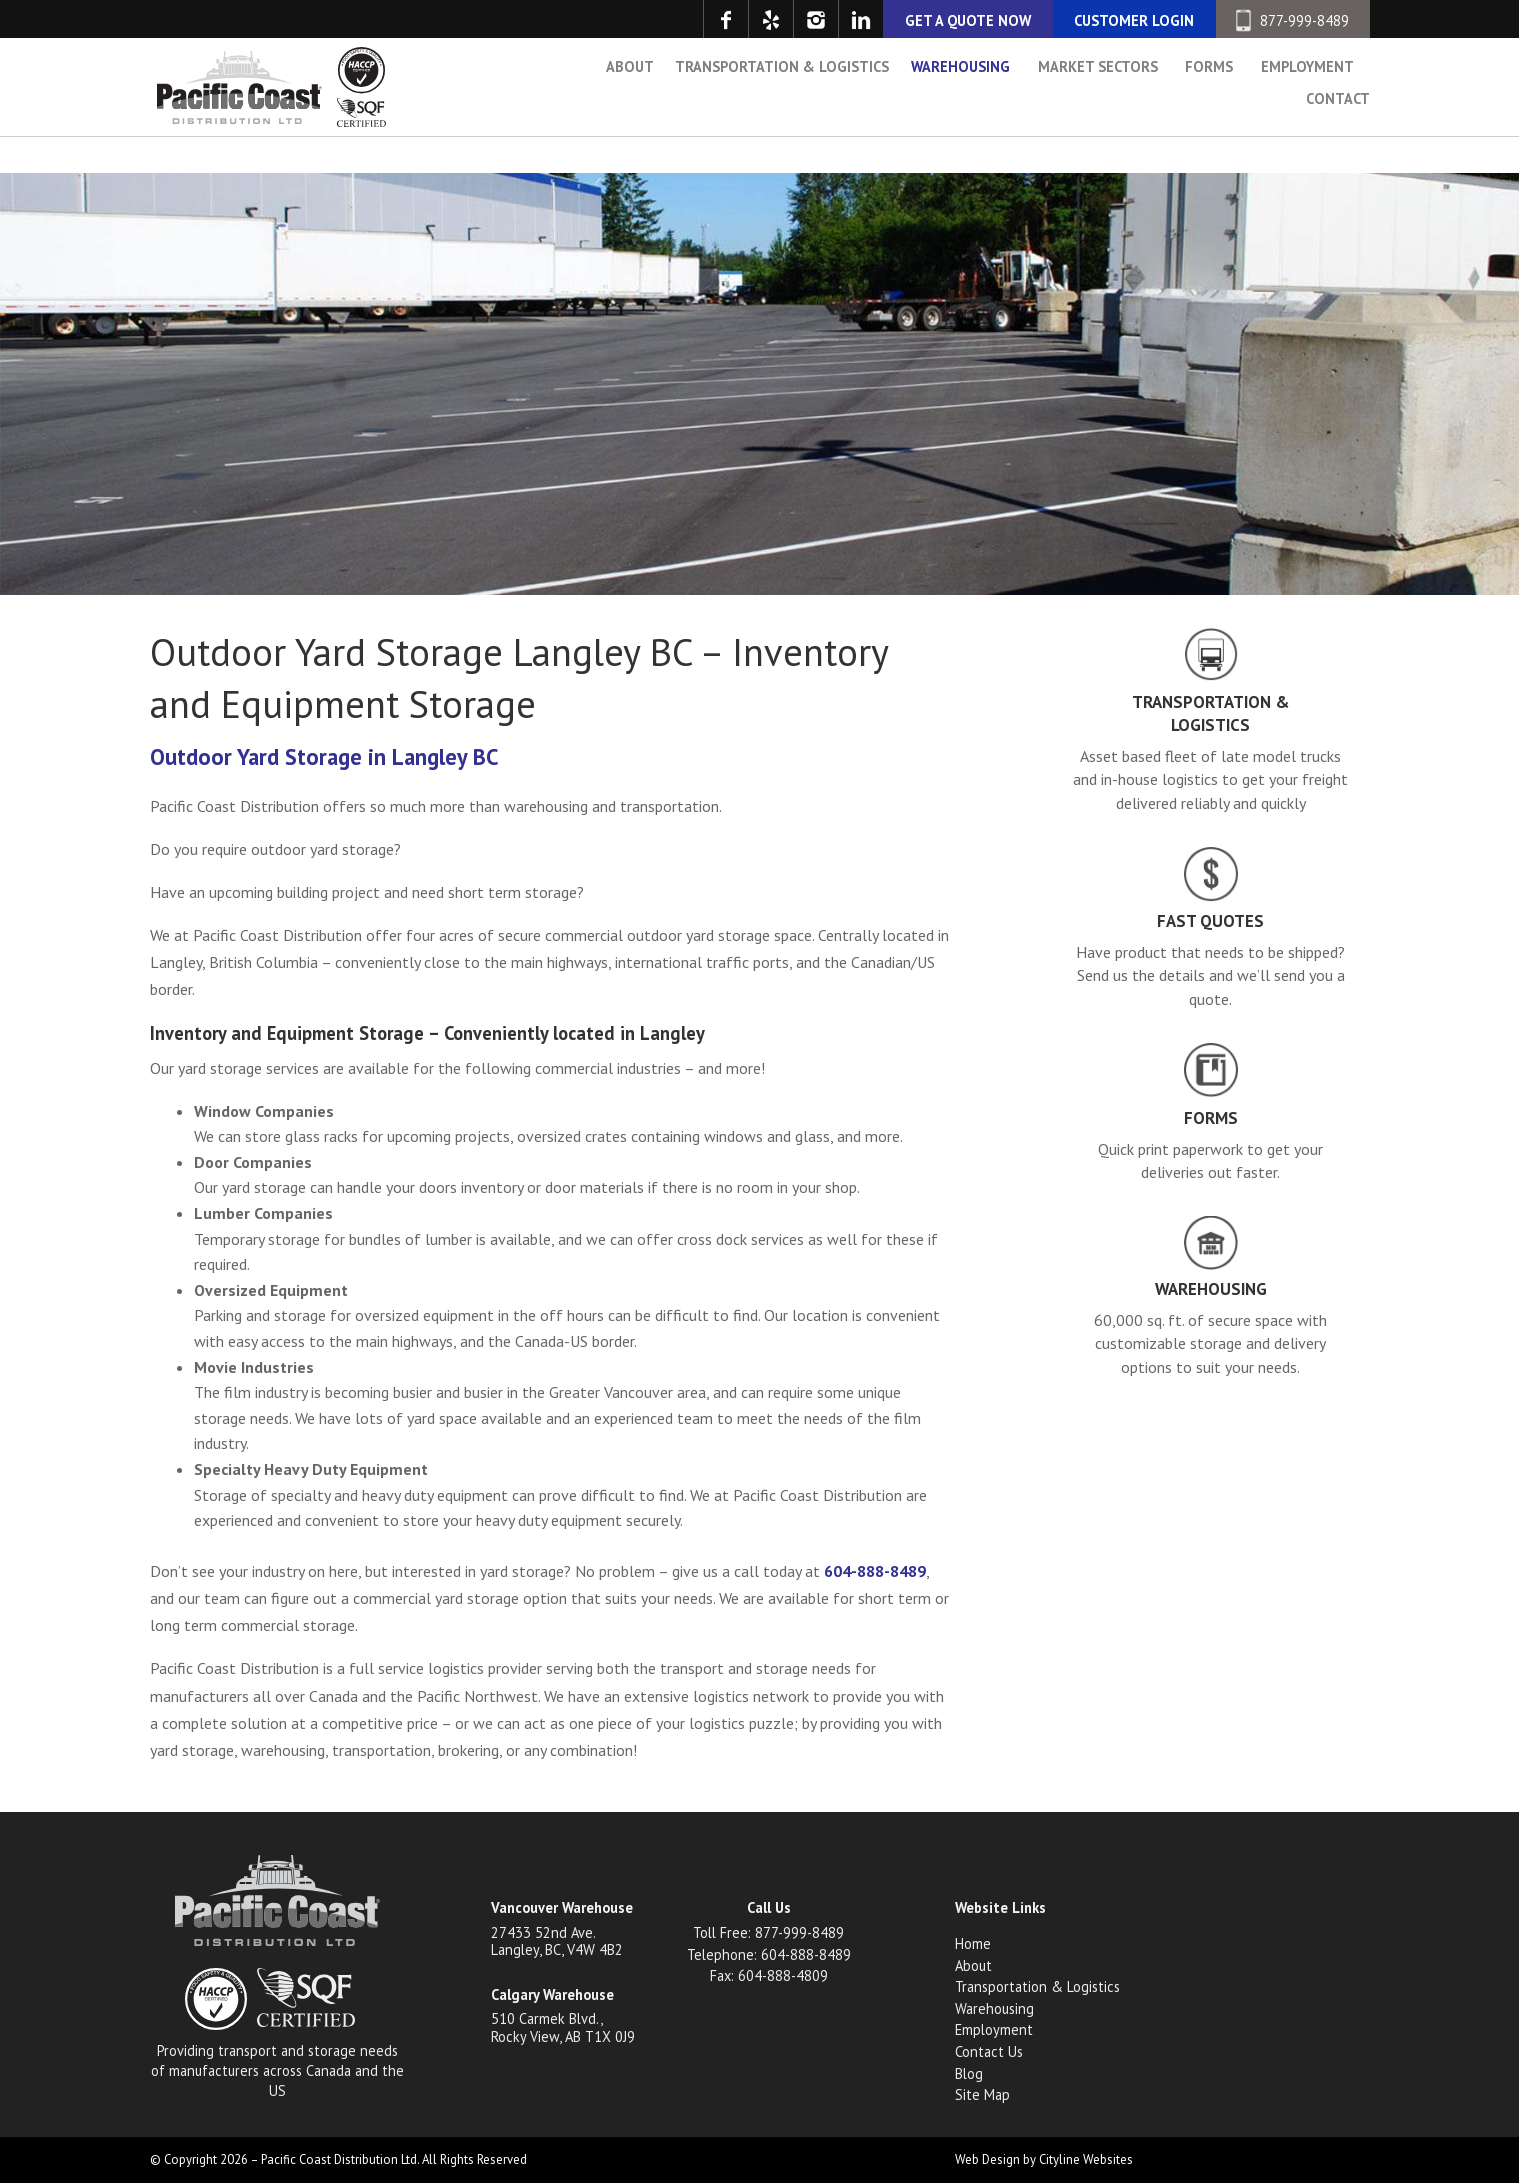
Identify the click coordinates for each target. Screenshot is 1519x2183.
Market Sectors (1098, 110)
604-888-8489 (875, 1571)
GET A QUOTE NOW (968, 20)
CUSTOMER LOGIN (1134, 20)
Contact (1338, 142)
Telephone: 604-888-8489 (769, 1954)
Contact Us (989, 2051)
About (630, 110)
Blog (969, 2073)
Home (973, 1943)
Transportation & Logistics (782, 110)
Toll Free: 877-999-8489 (768, 1932)
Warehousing (960, 110)
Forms (1209, 110)
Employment (1307, 110)
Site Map (982, 2094)
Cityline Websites (1086, 2159)
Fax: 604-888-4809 (769, 1975)
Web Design (987, 2159)
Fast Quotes (1210, 921)
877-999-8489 (1292, 20)
